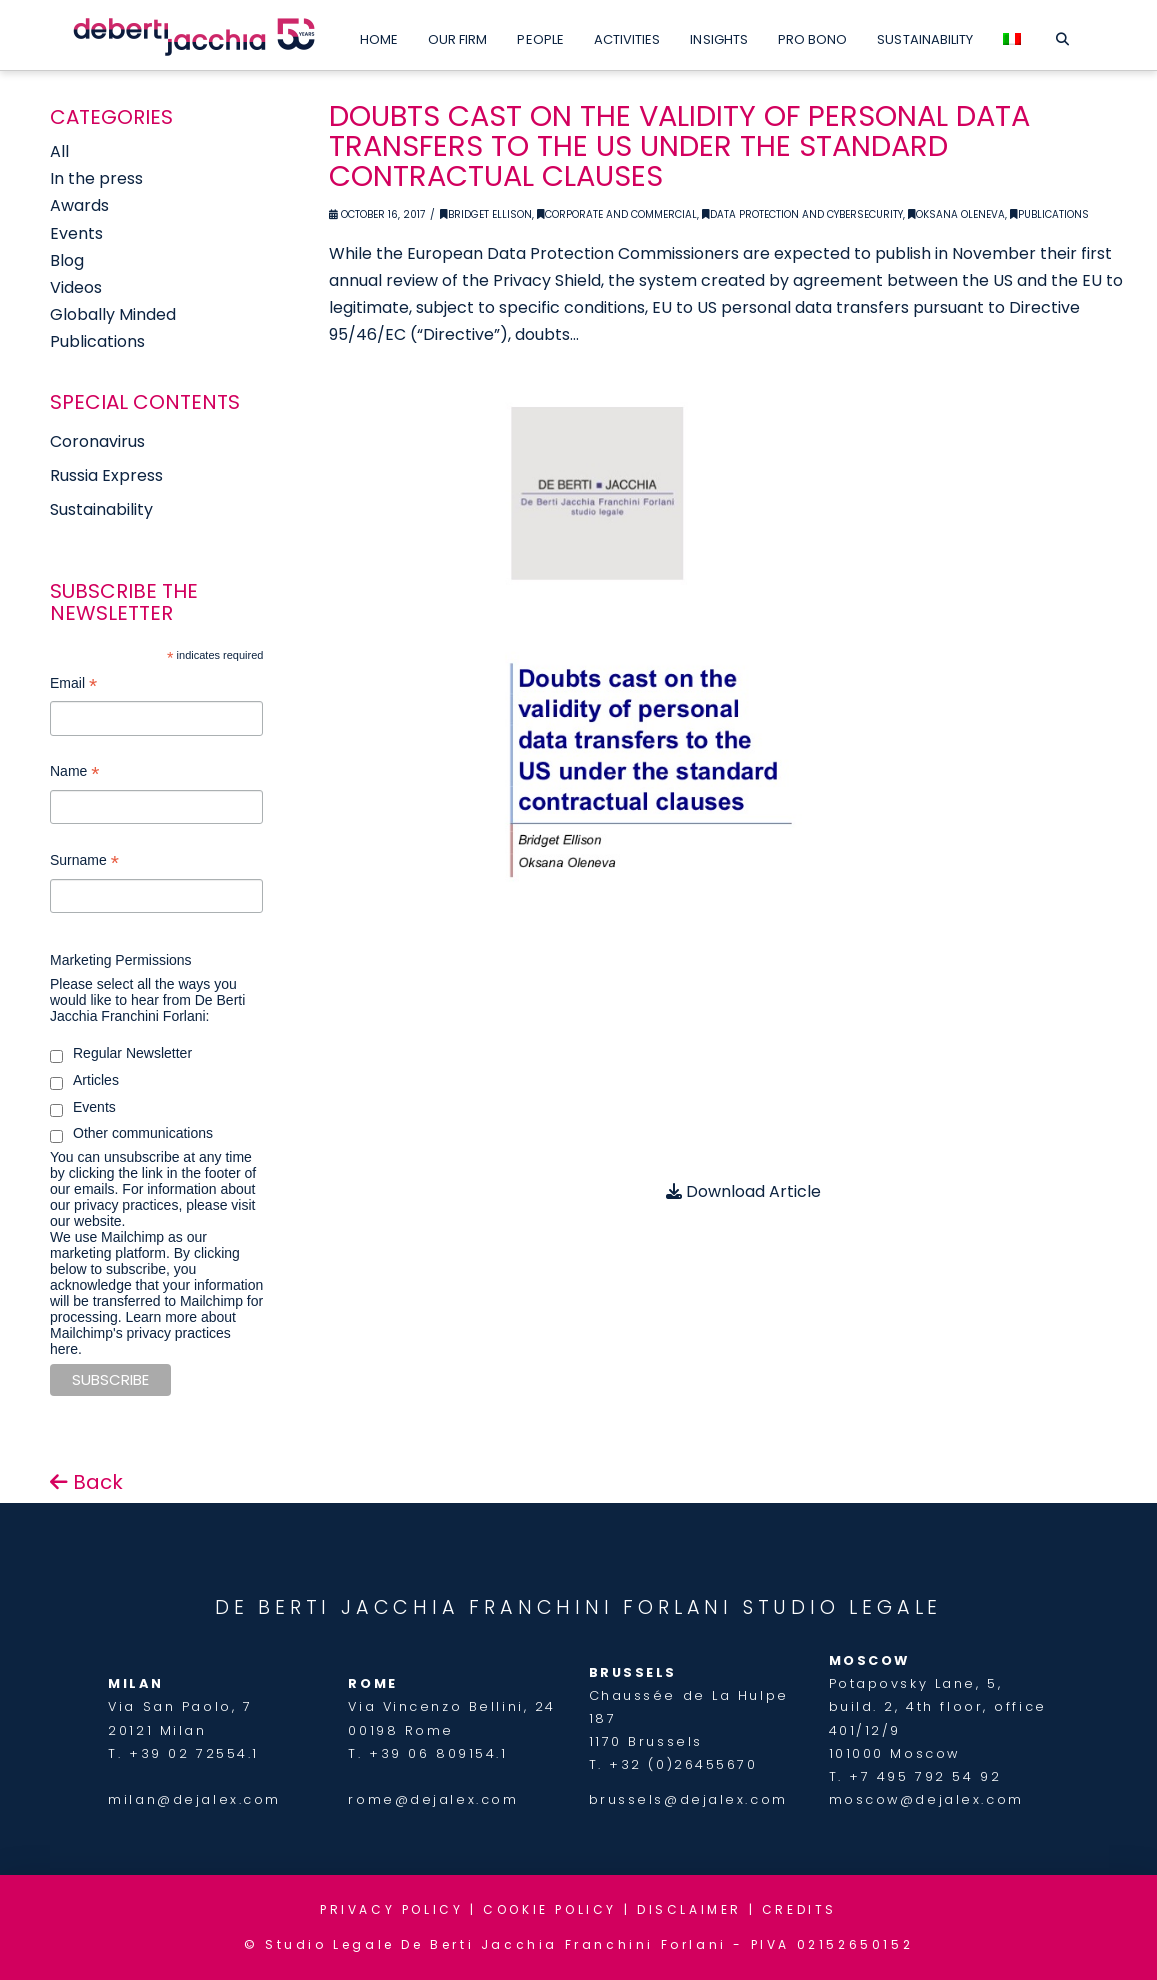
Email (73, 685)
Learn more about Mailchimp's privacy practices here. (143, 1333)
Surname (84, 862)
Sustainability (101, 509)
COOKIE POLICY (550, 1909)
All (59, 151)
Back (86, 1482)
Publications (1049, 214)
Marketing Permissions (121, 960)
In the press (96, 178)
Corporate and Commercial (617, 214)
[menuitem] (1012, 35)
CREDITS (799, 1909)
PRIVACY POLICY (391, 1909)
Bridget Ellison (486, 214)
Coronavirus (97, 441)
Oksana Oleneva (956, 214)
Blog (67, 260)
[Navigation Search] (1061, 35)
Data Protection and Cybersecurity (802, 214)
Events (76, 233)
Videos (76, 287)
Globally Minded (113, 314)
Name (74, 773)
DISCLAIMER (689, 1909)
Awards (79, 205)
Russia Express (106, 475)
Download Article (743, 1191)
